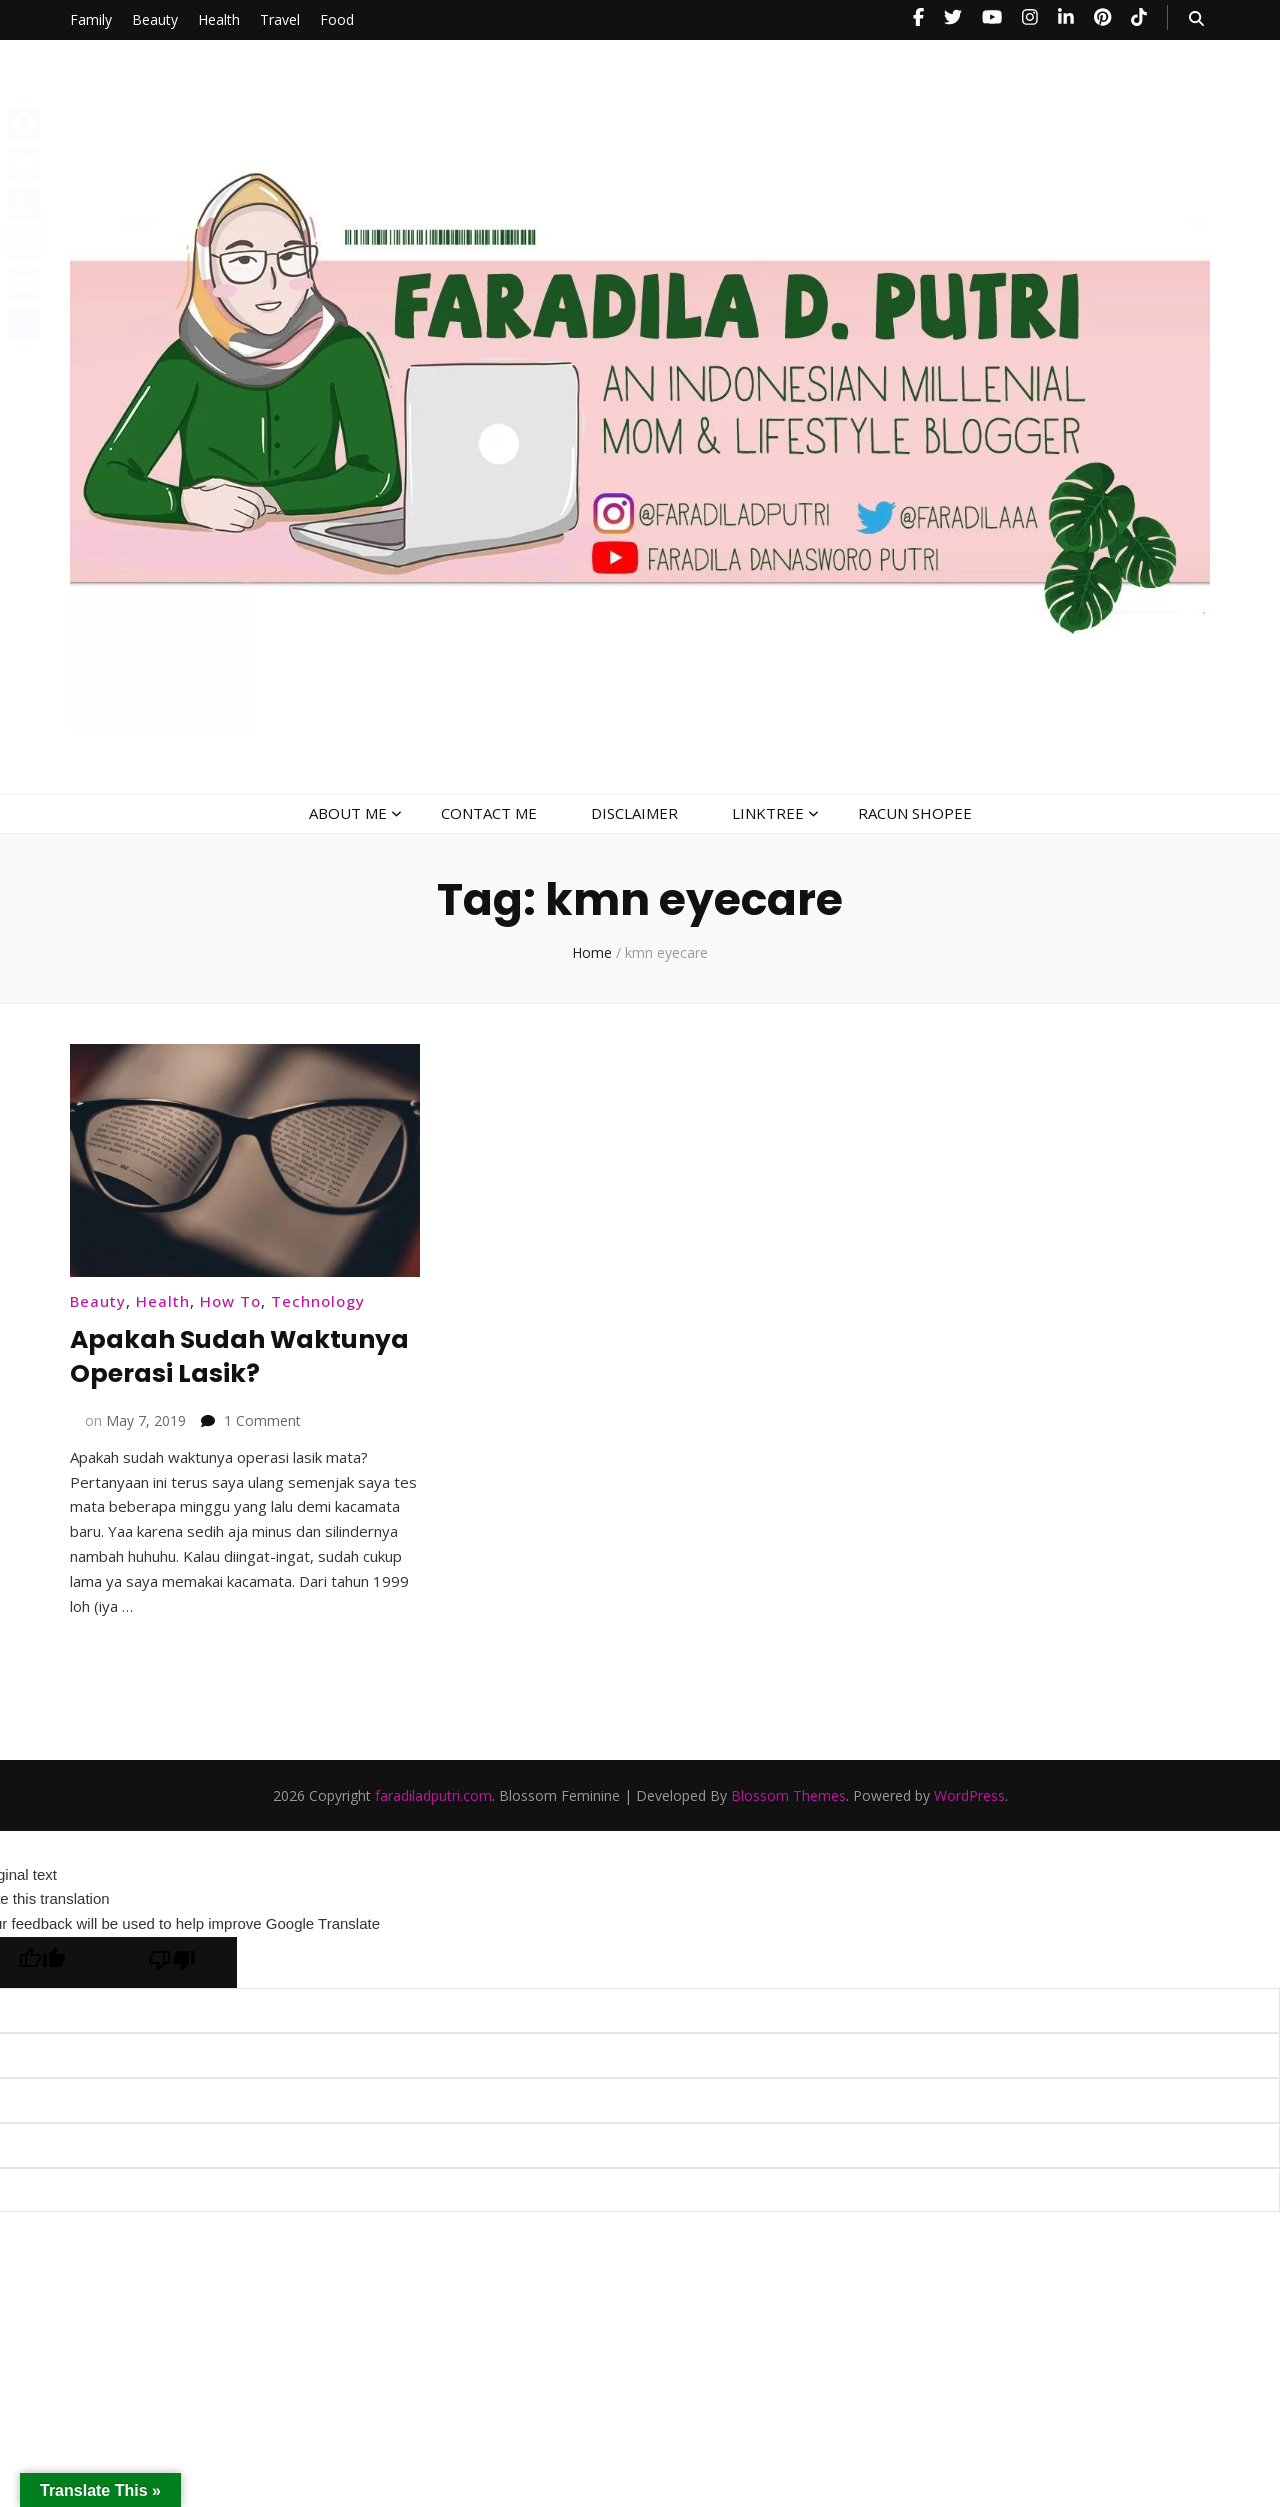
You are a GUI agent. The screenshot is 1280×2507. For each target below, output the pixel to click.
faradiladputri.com (433, 1829)
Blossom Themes (788, 1829)
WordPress (969, 1829)
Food (337, 19)
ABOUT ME (348, 813)
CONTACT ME (489, 813)
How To (230, 1301)
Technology (318, 1301)
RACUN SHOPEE (915, 813)
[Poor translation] (172, 1996)
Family (91, 19)
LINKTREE (768, 813)
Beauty (155, 19)
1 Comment (262, 1454)
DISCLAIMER (634, 813)
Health (219, 19)
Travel (280, 19)
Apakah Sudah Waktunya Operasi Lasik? (208, 1372)
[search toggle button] (1196, 18)
